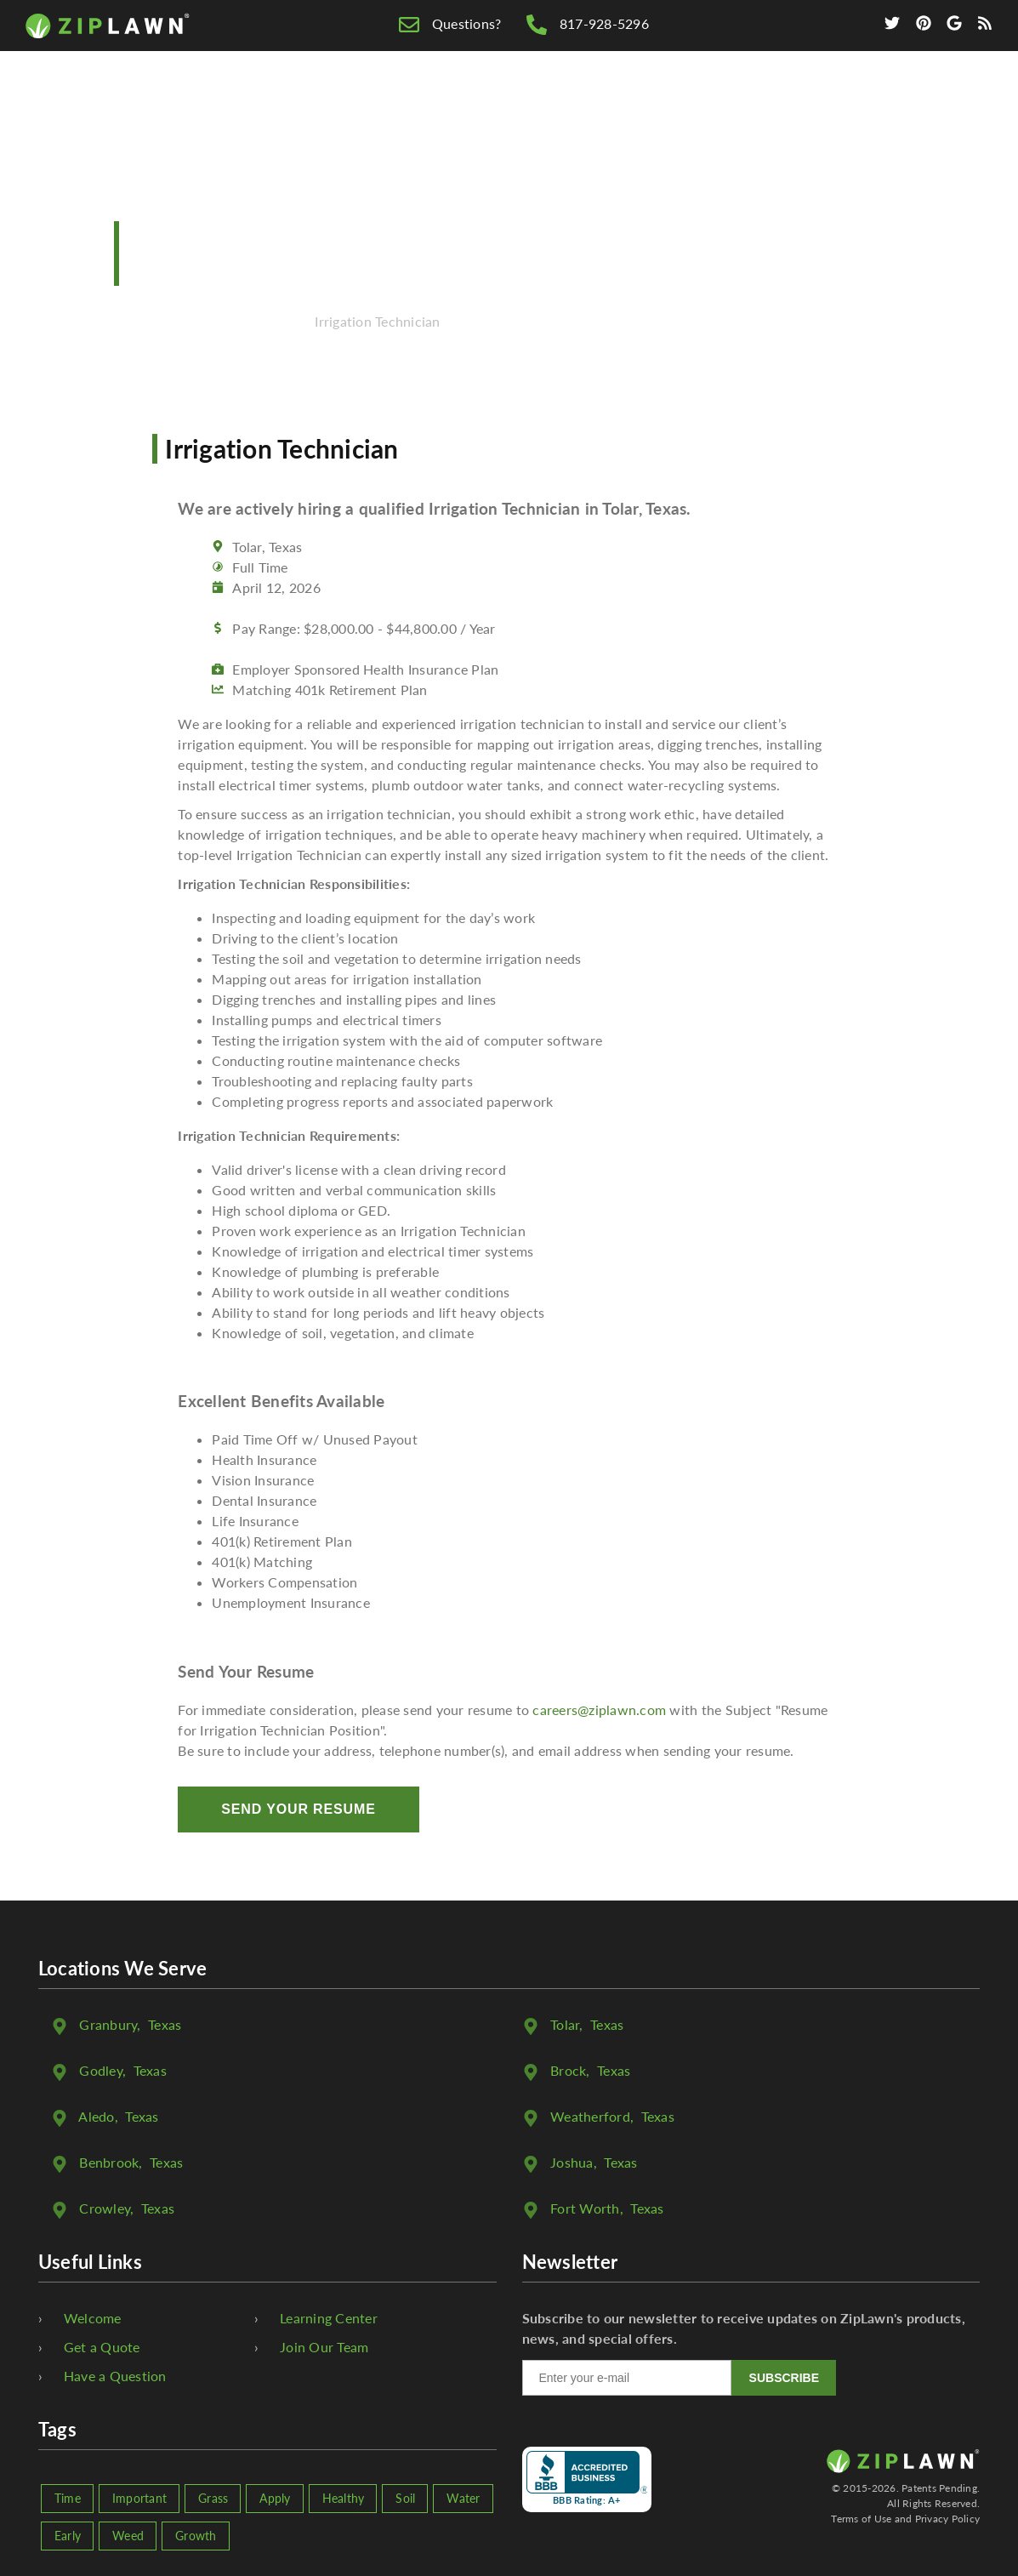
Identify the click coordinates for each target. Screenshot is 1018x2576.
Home (407, 103)
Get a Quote (102, 2347)
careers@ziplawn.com (599, 1709)
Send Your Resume (298, 1809)
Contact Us (888, 103)
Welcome (93, 2318)
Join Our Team (324, 2347)
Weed (128, 2535)
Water (463, 2498)
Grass (213, 2498)
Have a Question (115, 2376)
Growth (196, 2535)
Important (139, 2498)
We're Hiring (766, 103)
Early (67, 2535)
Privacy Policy (948, 2518)
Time (67, 2498)
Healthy (343, 2498)
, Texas (130, 2024)
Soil (405, 2498)
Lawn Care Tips (630, 103)
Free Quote (500, 103)
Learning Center (329, 2318)
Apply (274, 2498)
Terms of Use (861, 2518)
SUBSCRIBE (784, 2378)
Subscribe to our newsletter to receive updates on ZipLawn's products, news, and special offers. (743, 2328)
